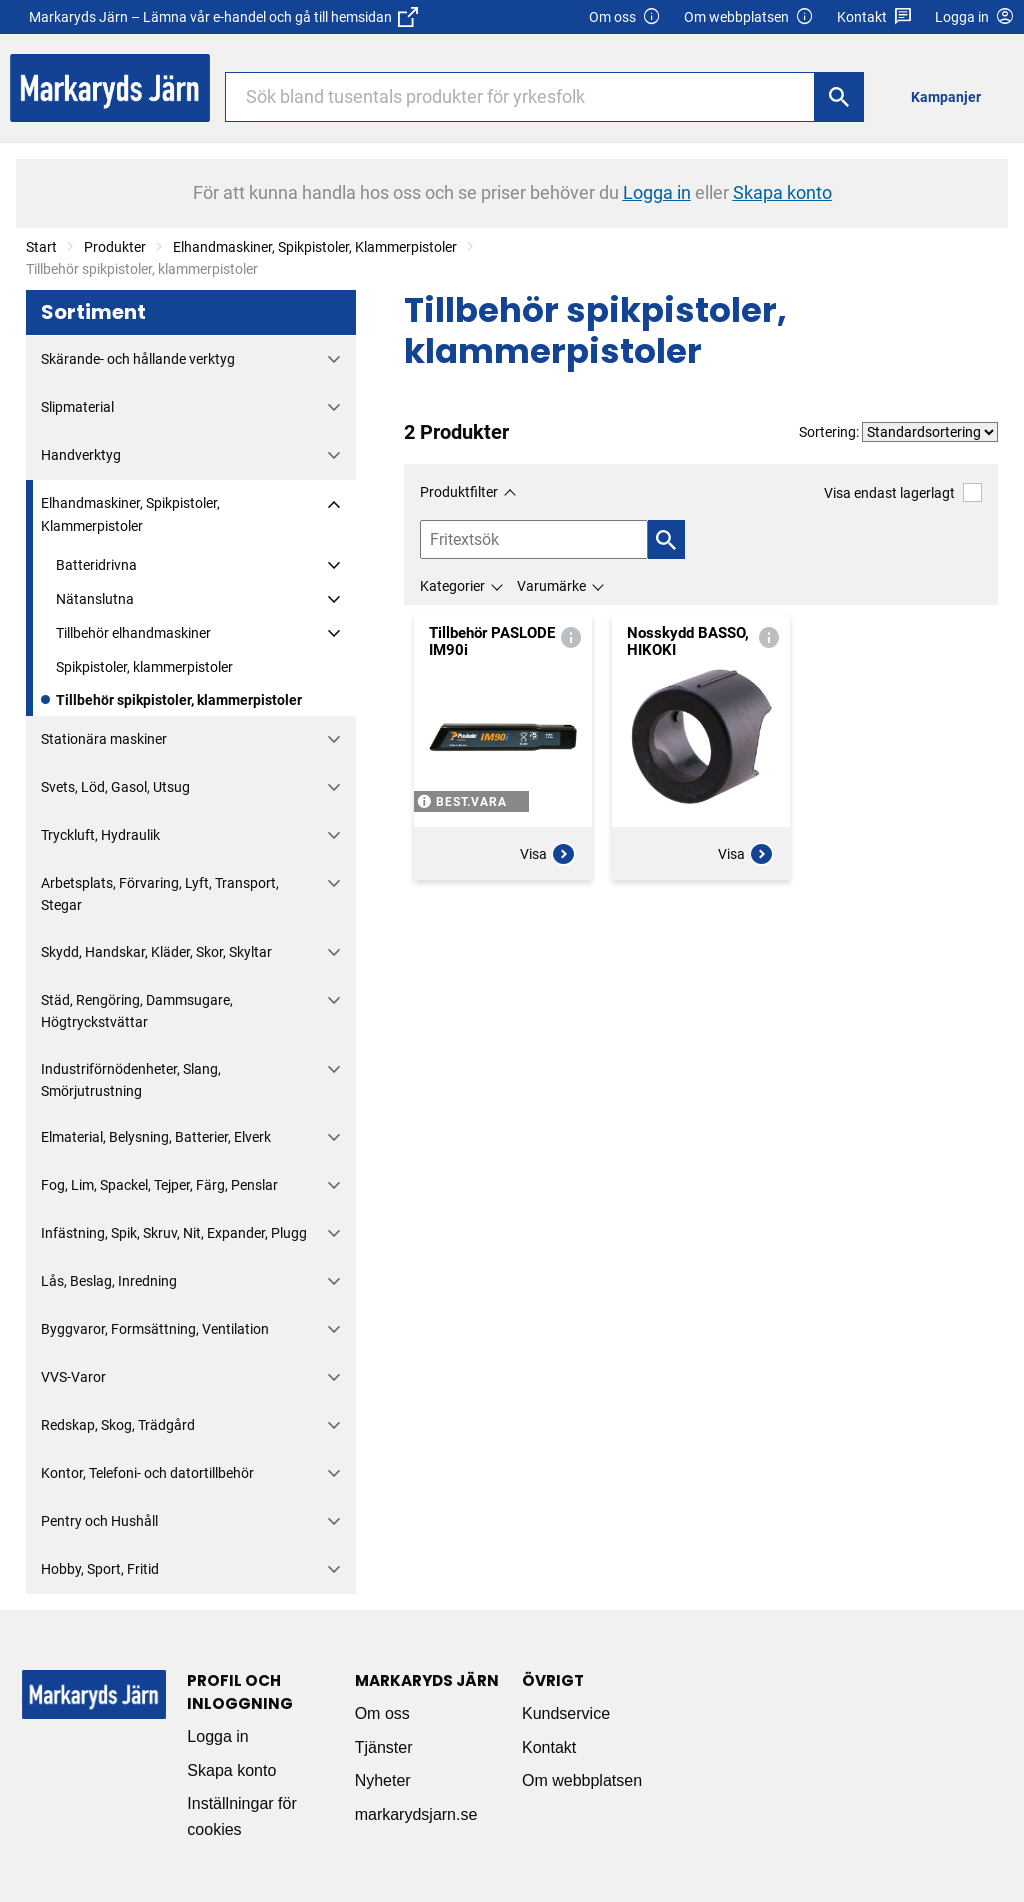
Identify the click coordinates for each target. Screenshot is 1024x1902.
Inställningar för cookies (241, 1816)
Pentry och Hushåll (99, 1521)
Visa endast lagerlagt (903, 492)
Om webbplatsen (749, 17)
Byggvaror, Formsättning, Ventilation (155, 1329)
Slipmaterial (77, 407)
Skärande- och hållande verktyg (138, 359)
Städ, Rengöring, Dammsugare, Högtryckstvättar (137, 1011)
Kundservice (566, 1713)
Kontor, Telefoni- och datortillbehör (147, 1473)
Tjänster (384, 1747)
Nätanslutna (95, 599)
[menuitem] (951, 96)
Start (41, 247)
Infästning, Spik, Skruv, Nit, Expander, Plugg (174, 1233)
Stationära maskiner (104, 739)
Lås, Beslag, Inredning (109, 1281)
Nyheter (383, 1780)
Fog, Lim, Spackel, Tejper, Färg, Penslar (159, 1185)
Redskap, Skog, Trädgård (118, 1425)
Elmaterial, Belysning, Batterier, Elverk (156, 1137)
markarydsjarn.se (416, 1814)
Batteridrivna (96, 565)
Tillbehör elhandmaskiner (133, 633)
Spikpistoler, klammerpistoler (144, 667)
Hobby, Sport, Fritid (100, 1569)
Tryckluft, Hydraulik (100, 835)
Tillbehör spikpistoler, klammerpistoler (179, 700)
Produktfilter (459, 492)
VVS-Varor (73, 1377)
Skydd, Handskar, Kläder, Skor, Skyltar (156, 952)
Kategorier (452, 586)
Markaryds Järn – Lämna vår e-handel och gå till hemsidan (223, 17)
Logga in (217, 1736)
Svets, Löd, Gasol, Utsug (115, 787)
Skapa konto (231, 1770)
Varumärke (551, 586)
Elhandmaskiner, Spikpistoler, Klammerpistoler (315, 247)
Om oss (625, 17)
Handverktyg (81, 455)
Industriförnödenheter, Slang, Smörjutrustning (131, 1080)
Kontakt (874, 17)
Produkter (115, 247)
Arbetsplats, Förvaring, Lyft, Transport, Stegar (160, 894)
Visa (548, 854)
